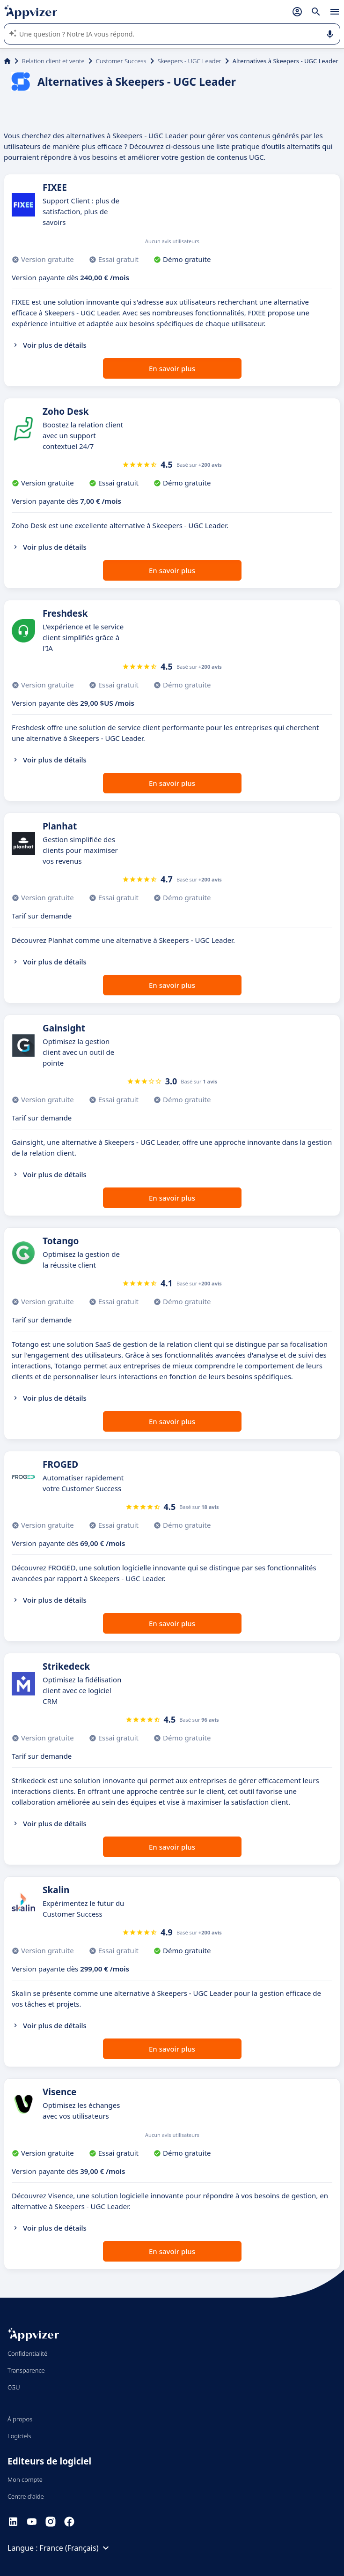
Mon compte (25, 2479)
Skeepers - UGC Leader (189, 61)
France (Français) (76, 2548)
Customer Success (121, 61)
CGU (13, 2387)
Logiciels (19, 2436)
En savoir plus (172, 368)
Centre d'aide (25, 2496)
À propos (19, 2419)
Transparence (26, 2370)
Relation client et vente (53, 61)
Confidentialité (27, 2353)
